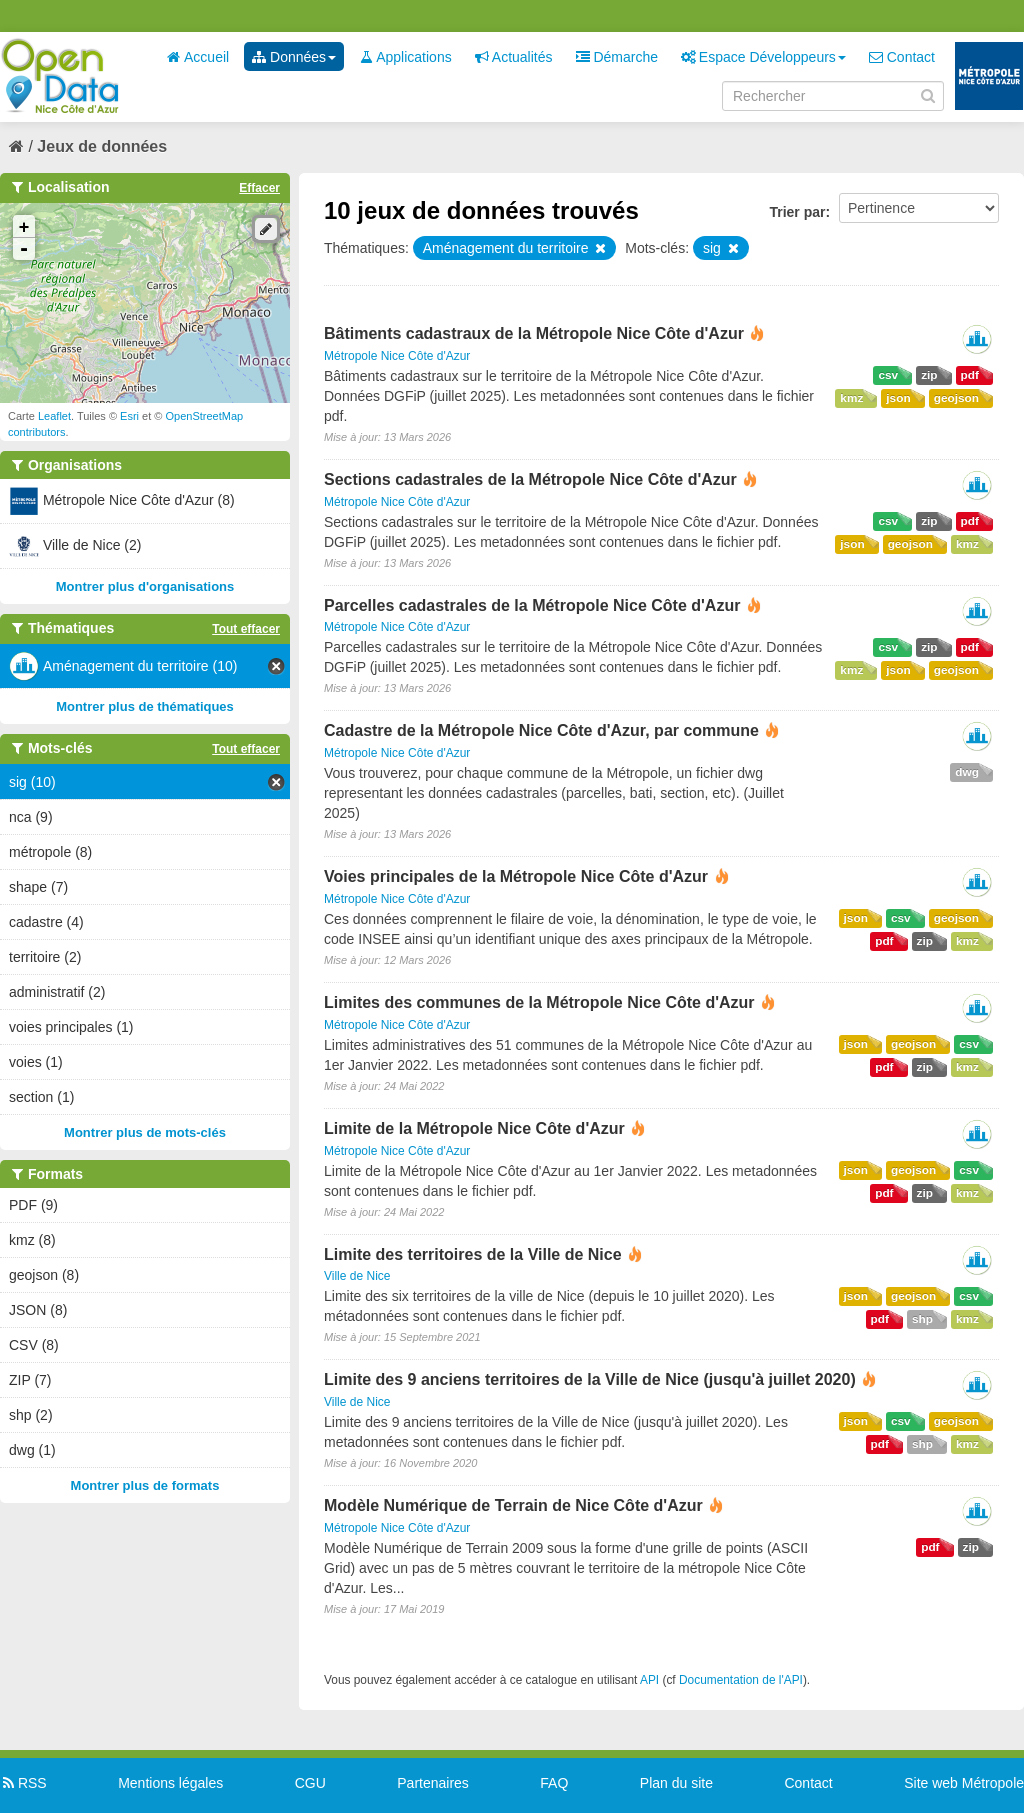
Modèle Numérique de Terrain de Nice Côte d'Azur (513, 1505)
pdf (970, 375)
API (649, 1680)
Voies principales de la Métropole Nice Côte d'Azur (516, 876)
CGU (310, 1783)
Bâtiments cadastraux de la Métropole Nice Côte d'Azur (534, 333)
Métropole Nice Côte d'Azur (397, 356)
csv (888, 375)
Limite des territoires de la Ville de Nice (473, 1254)
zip (929, 375)
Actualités (514, 57)
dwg (967, 772)
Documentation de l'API (741, 1680)
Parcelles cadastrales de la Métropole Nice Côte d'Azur (532, 605)
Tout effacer (246, 629)
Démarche (617, 57)
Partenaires (433, 1783)
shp (922, 1319)
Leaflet (54, 416)
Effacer (259, 188)
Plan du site (676, 1783)
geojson (956, 398)
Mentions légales (170, 1783)
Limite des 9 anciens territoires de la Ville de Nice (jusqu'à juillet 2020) (590, 1379)
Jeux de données (102, 146)
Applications (405, 57)
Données (294, 57)
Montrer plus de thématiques (145, 706)
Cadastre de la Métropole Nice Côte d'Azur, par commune (541, 730)
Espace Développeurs (763, 57)
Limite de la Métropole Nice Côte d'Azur (474, 1128)
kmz (851, 398)
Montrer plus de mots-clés (145, 1132)
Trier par (797, 212)
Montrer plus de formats (145, 1485)
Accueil (198, 57)
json (898, 398)
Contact (902, 57)
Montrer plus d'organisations (145, 586)
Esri (129, 416)
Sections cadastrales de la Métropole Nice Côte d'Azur (530, 479)
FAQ (554, 1783)
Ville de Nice (357, 1276)
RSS (23, 1783)
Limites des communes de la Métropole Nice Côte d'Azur (539, 1002)
